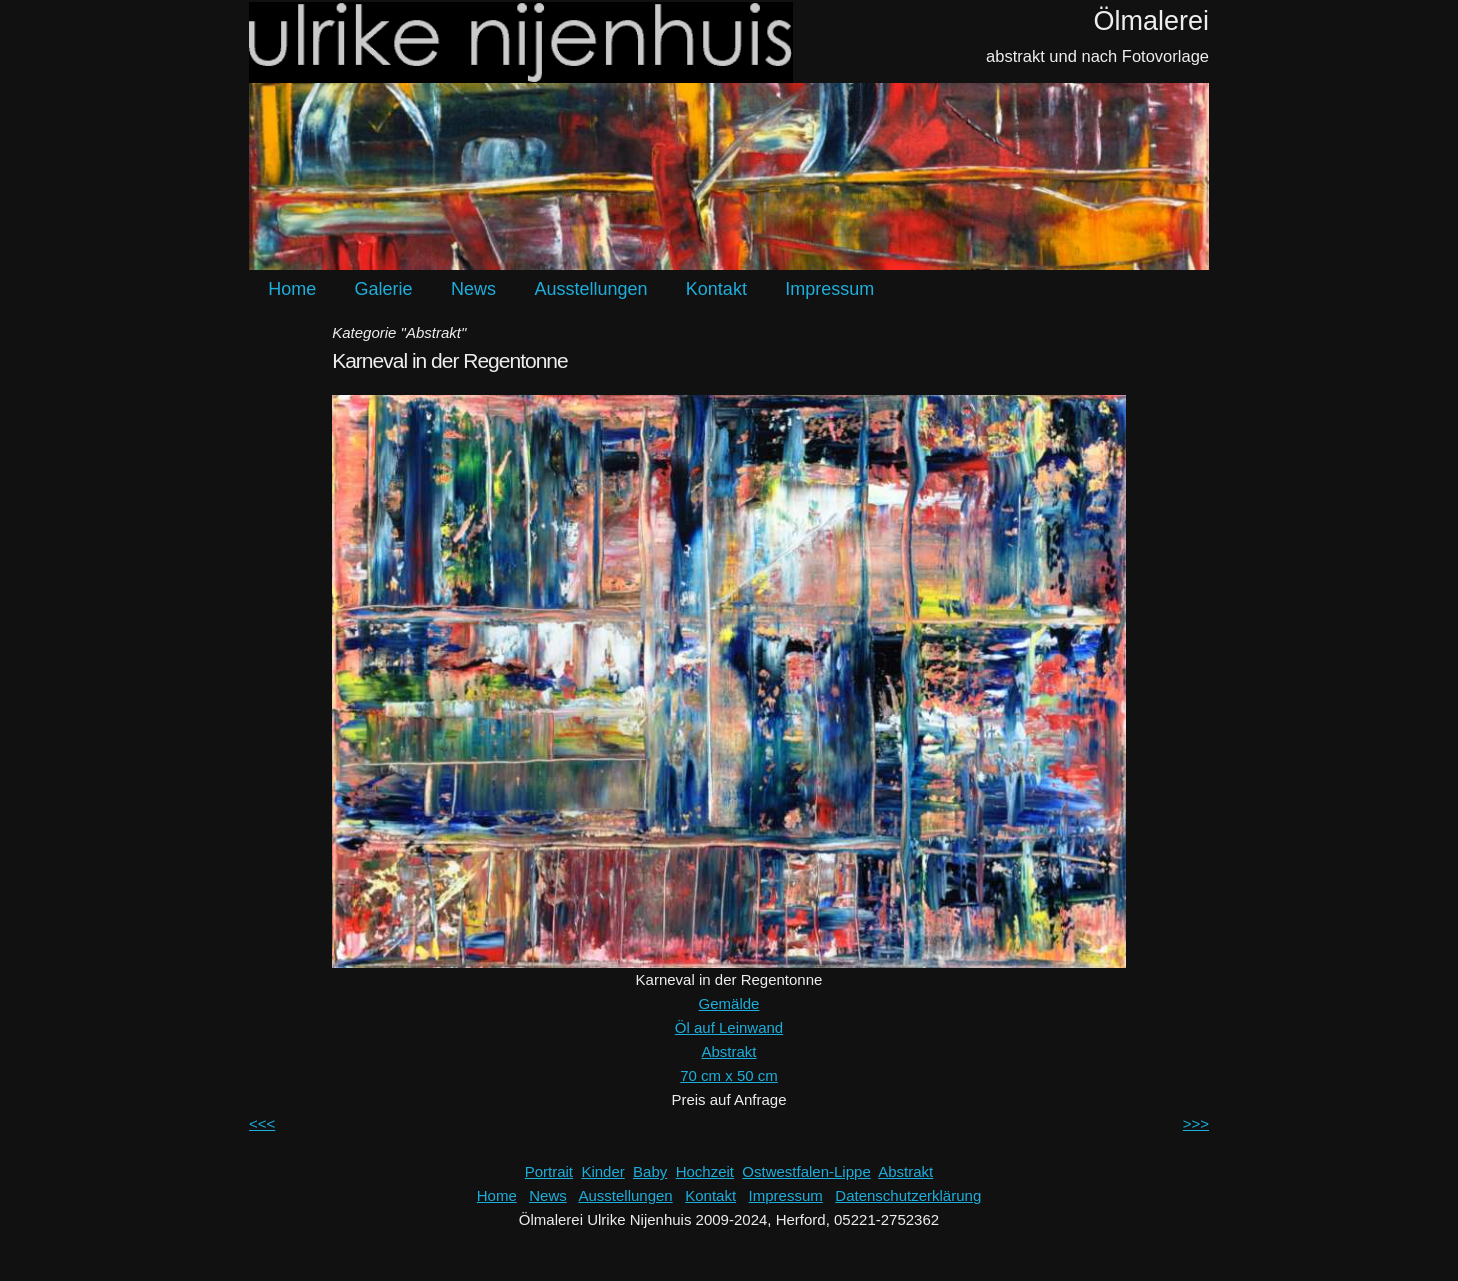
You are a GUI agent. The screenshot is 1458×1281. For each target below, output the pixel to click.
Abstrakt (728, 1051)
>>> (1196, 1123)
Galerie (384, 289)
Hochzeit (705, 1171)
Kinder (602, 1171)
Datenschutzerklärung (908, 1195)
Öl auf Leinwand (729, 1027)
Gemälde (729, 1003)
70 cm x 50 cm (729, 1075)
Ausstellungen (590, 289)
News (473, 289)
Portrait (549, 1171)
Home (292, 289)
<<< (262, 1123)
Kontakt (716, 289)
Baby (650, 1171)
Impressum (829, 289)
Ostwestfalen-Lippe (806, 1171)
